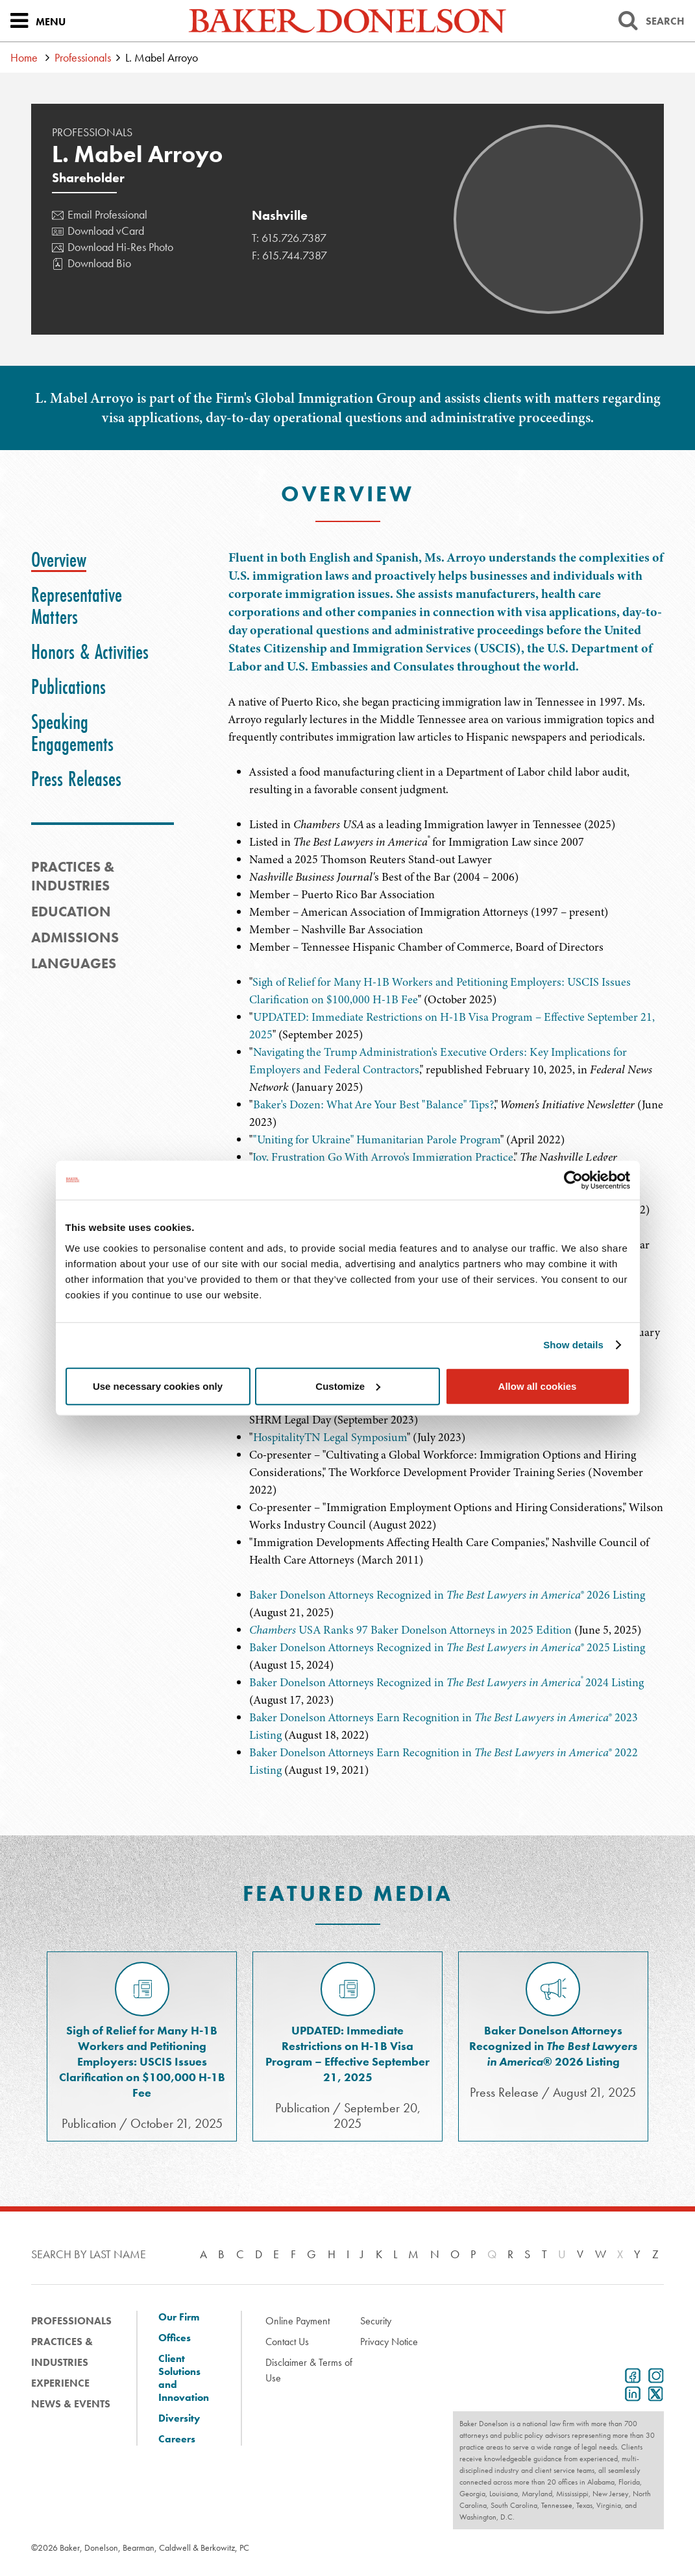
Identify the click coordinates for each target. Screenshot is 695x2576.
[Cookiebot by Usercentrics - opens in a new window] (573, 1180)
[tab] (58, 560)
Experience (60, 2383)
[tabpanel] (446, 647)
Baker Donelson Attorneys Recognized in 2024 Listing (446, 1682)
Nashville (280, 215)
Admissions (75, 937)
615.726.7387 (294, 237)
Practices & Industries (62, 2352)
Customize (347, 1385)
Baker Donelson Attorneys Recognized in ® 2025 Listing (447, 1647)
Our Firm (178, 2317)
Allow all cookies (537, 1385)
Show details (573, 1344)
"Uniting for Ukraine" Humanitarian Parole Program (376, 1139)
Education (71, 911)
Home (24, 57)
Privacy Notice (389, 2341)
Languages (73, 963)
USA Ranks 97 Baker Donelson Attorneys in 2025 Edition (410, 1630)
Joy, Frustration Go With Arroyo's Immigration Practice (382, 1157)
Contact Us (287, 2341)
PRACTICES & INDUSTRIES (72, 876)
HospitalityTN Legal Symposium (330, 1437)
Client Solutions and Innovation (183, 2378)
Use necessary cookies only (158, 1385)
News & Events (70, 2404)
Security (375, 2321)
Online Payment (297, 2321)
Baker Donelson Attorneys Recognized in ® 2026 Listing (447, 1595)
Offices (174, 2338)
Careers (176, 2439)
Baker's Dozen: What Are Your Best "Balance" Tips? (373, 1104)
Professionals (83, 57)
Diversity (179, 2418)
